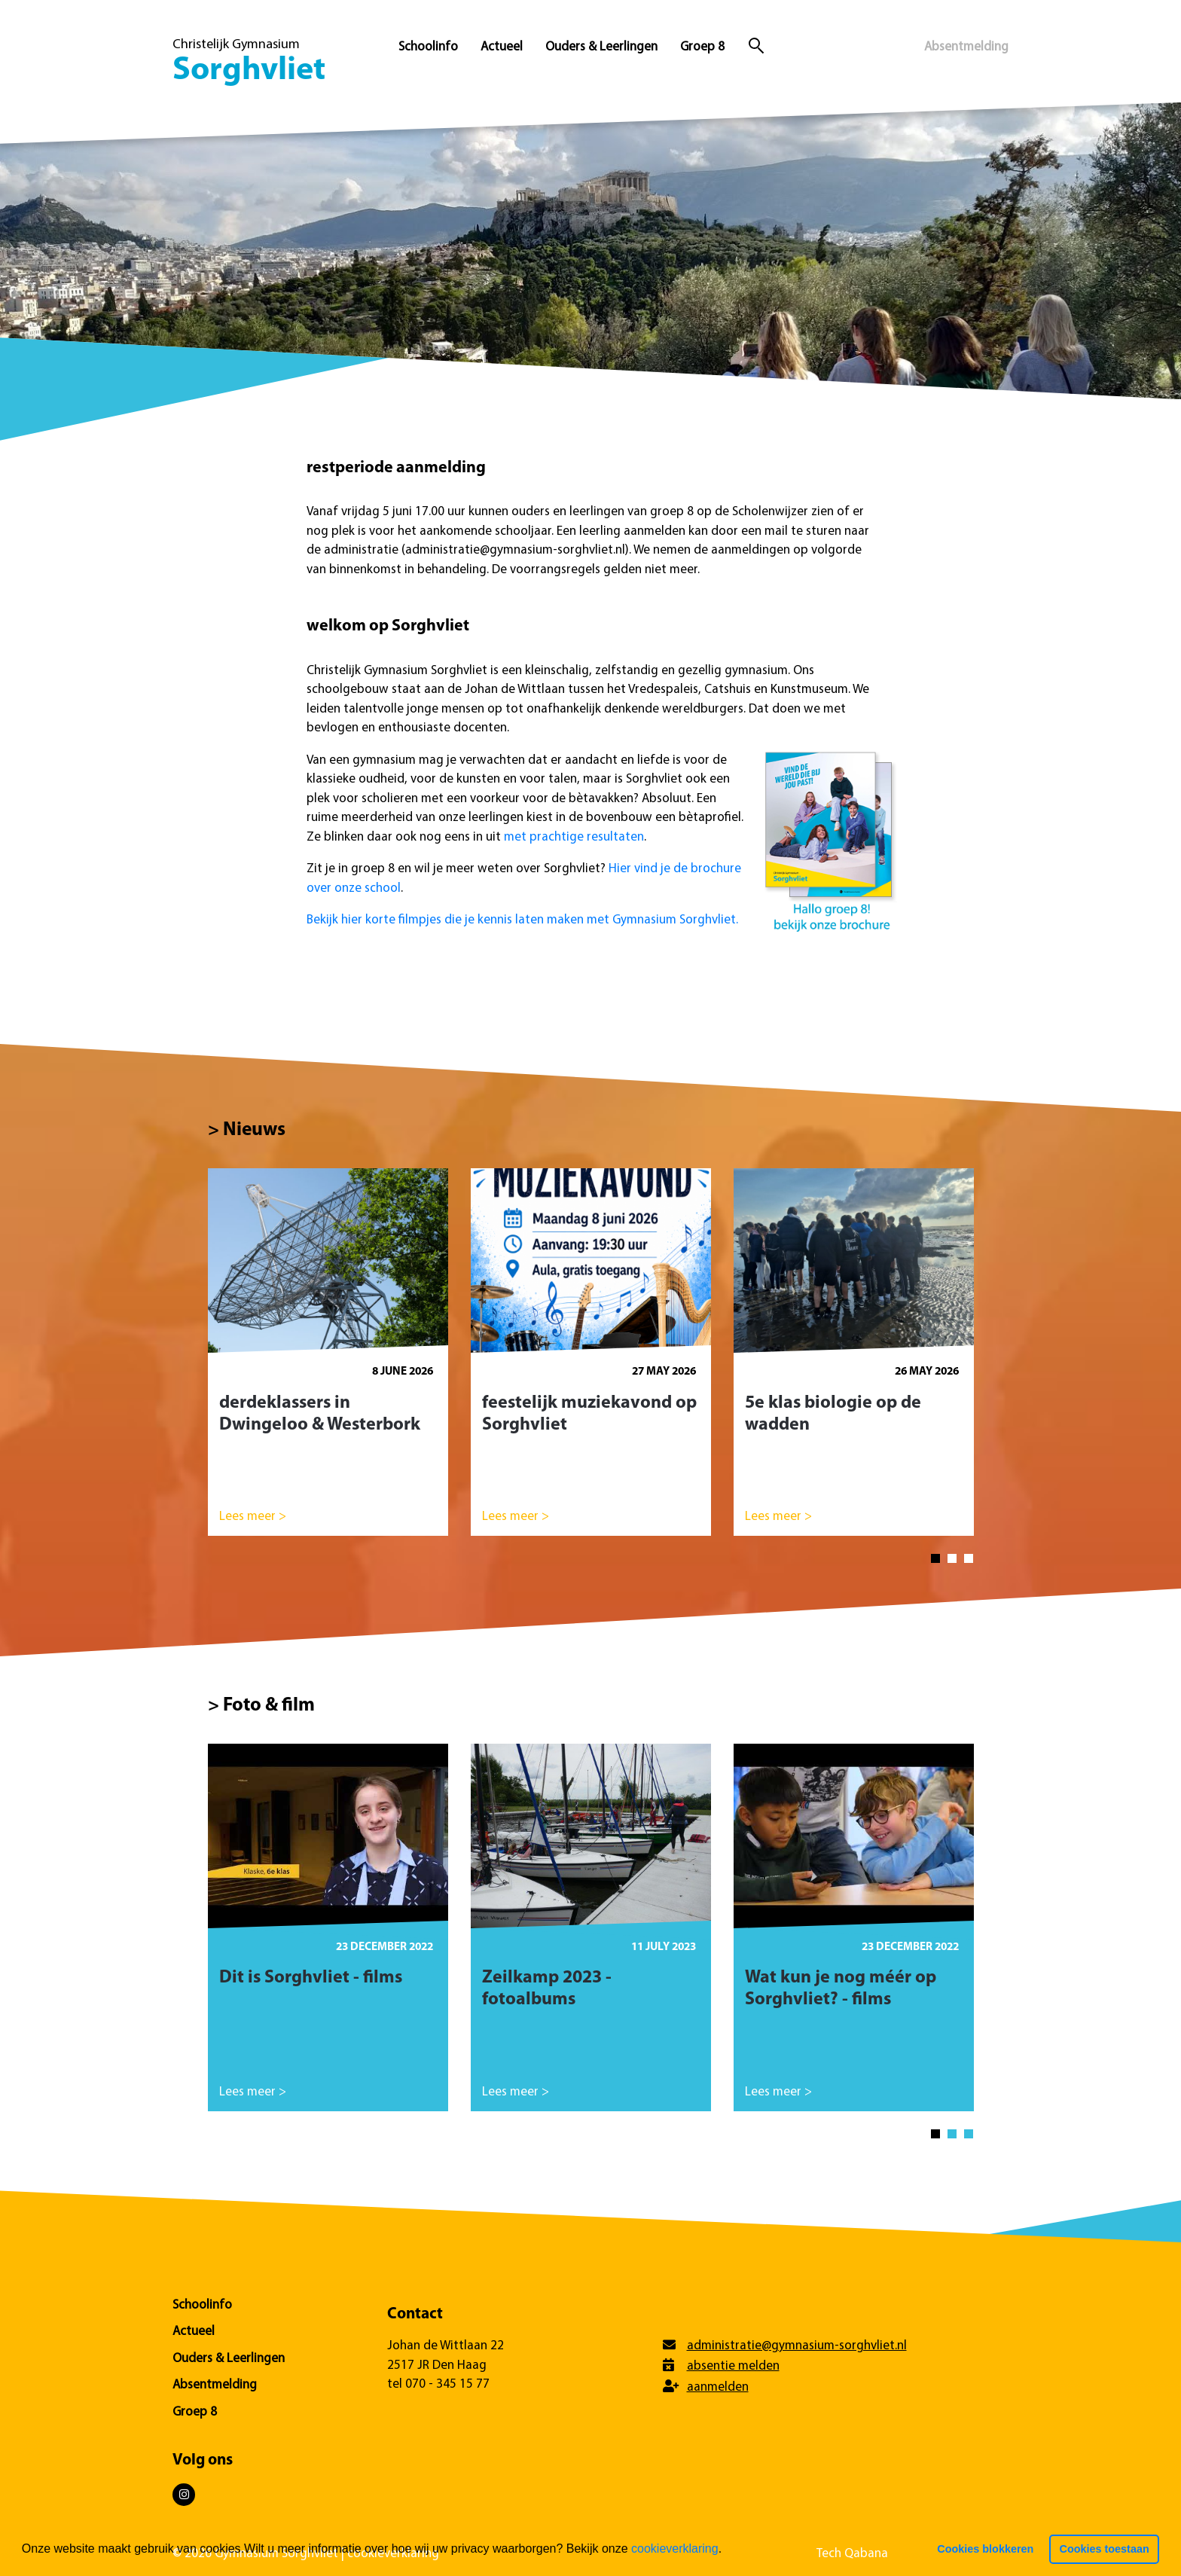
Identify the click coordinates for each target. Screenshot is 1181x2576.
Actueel (502, 47)
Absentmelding (966, 47)
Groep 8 (702, 47)
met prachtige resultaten (574, 837)
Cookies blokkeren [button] (985, 2549)
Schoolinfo (428, 47)
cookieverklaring (675, 2548)
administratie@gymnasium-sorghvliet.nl (797, 2345)
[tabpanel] (328, 1358)
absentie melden (733, 2366)
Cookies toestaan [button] (1104, 2549)
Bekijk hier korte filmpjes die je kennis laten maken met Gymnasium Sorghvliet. (522, 920)
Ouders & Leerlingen (601, 47)
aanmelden (718, 2387)
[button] (727, 2550)
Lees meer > (252, 1516)
